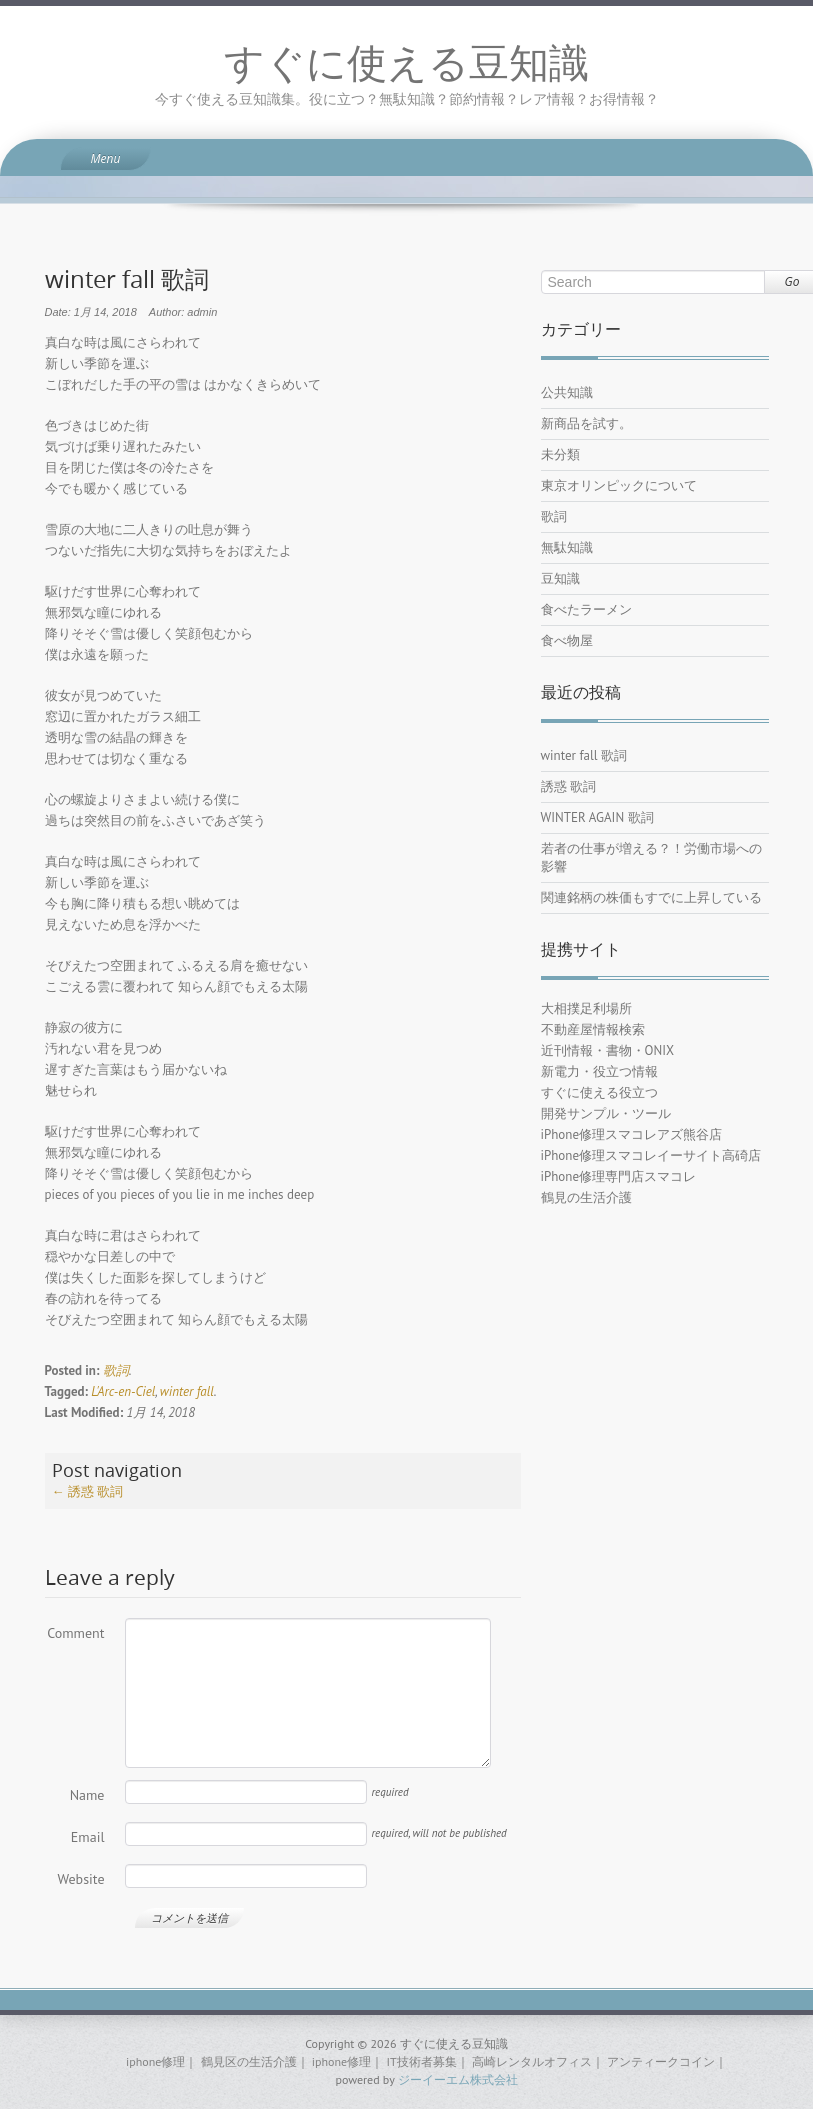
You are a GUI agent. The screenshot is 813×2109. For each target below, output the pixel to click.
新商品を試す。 (586, 423)
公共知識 (567, 392)
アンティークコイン (661, 2061)
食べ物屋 (567, 640)
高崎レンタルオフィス (532, 2061)
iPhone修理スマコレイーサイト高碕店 (651, 1155)
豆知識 (560, 578)
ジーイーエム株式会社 (458, 2079)
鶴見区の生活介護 (249, 2061)
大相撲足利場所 (586, 1008)
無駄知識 (567, 547)
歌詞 (116, 1370)
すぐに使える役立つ (599, 1092)
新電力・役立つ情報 (599, 1071)
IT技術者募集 (421, 2061)
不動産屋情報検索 (593, 1029)
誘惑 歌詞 (88, 1491)
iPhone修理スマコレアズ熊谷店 (632, 1134)
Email (88, 1837)
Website (80, 1879)
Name (87, 1795)
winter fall (187, 1391)
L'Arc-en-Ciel (123, 1391)
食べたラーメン (586, 609)
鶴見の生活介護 (586, 1197)
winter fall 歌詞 (584, 755)
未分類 (560, 454)
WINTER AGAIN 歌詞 (597, 817)
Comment (75, 1633)
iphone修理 (155, 2061)
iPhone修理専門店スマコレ (619, 1176)
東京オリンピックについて (619, 485)
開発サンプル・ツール (606, 1113)
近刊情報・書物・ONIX (607, 1050)
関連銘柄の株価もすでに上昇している (651, 897)
